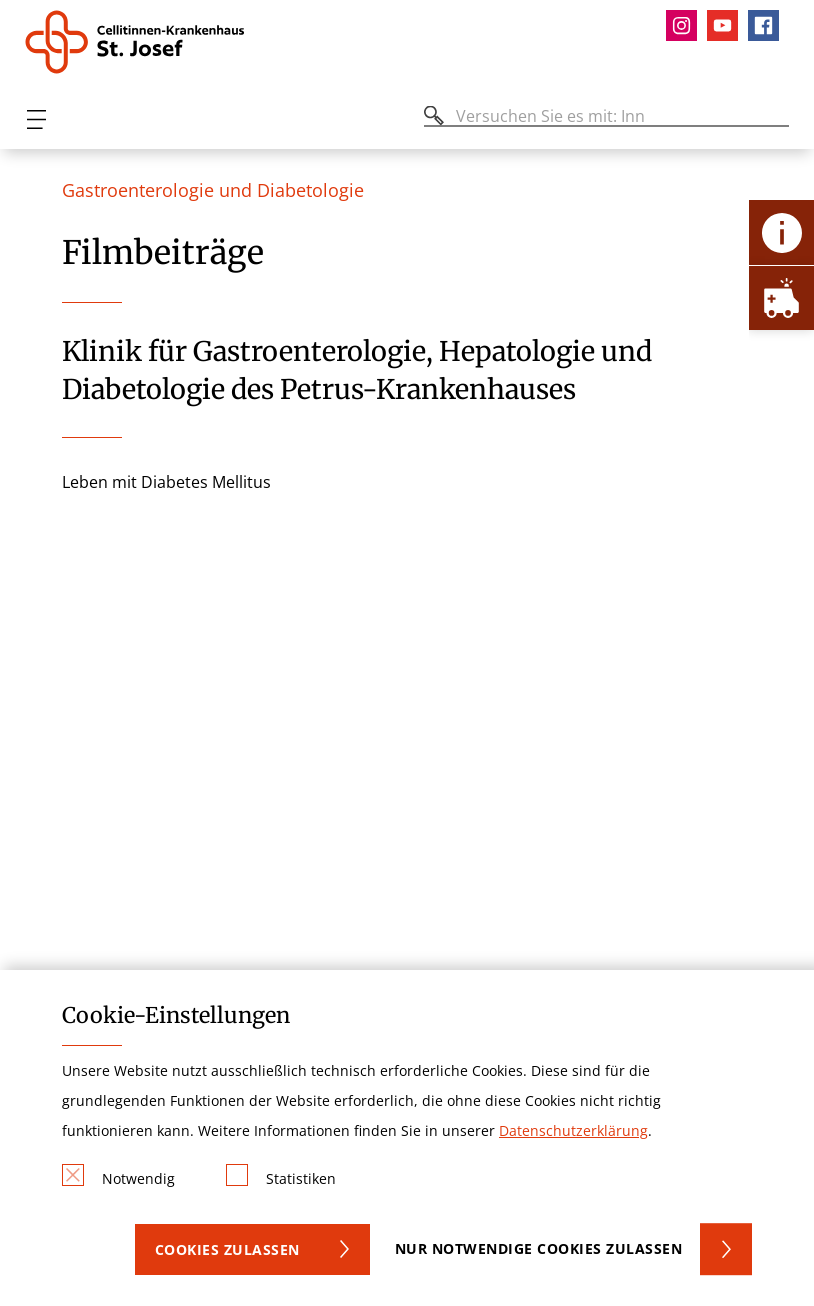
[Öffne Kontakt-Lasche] (781, 232)
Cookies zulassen (227, 1249)
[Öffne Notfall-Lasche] (781, 297)
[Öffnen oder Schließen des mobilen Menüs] (36, 119)
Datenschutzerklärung (573, 1130)
